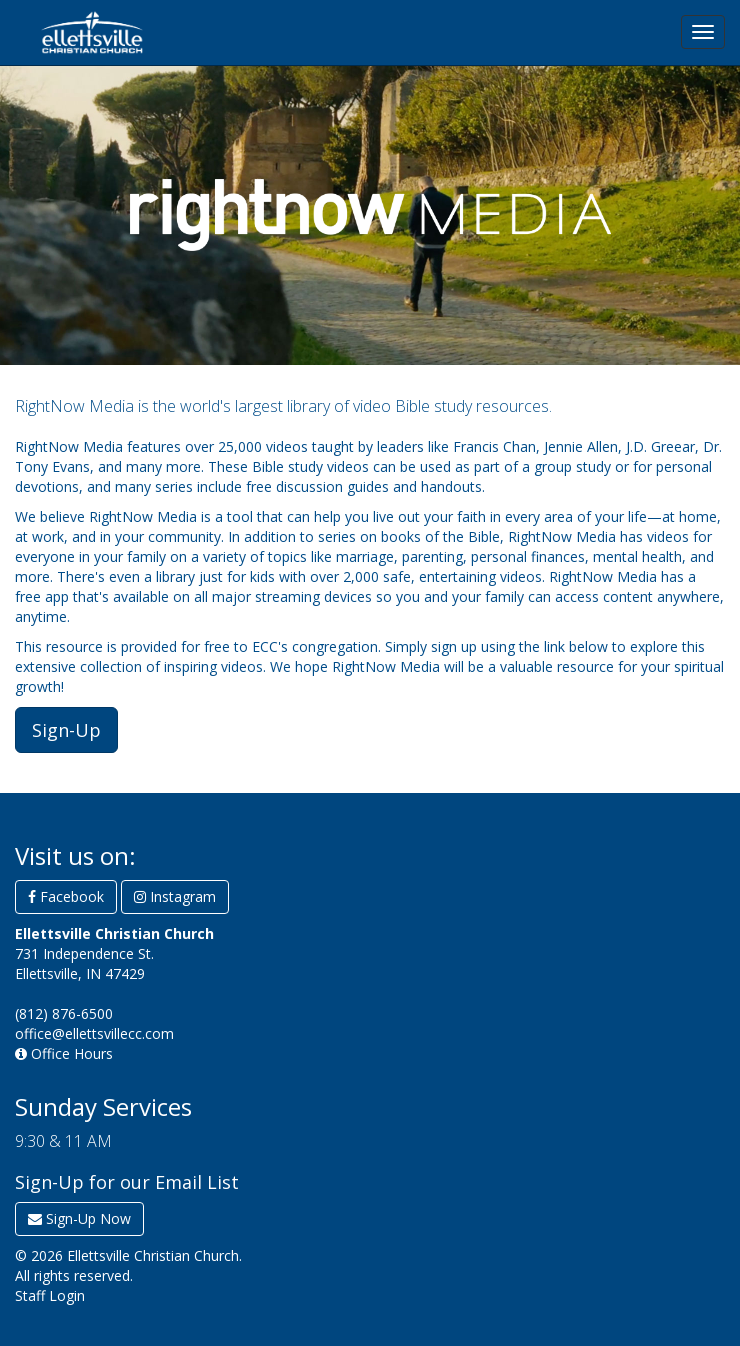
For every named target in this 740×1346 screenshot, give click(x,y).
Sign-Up (66, 730)
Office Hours (64, 1053)
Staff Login (50, 1295)
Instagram (175, 896)
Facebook (66, 896)
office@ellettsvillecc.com (94, 1033)
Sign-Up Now (79, 1218)
